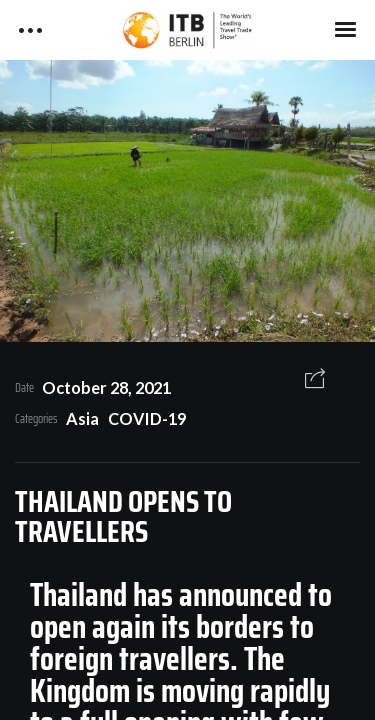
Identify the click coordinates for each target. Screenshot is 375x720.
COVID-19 (147, 418)
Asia (82, 418)
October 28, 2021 (106, 387)
